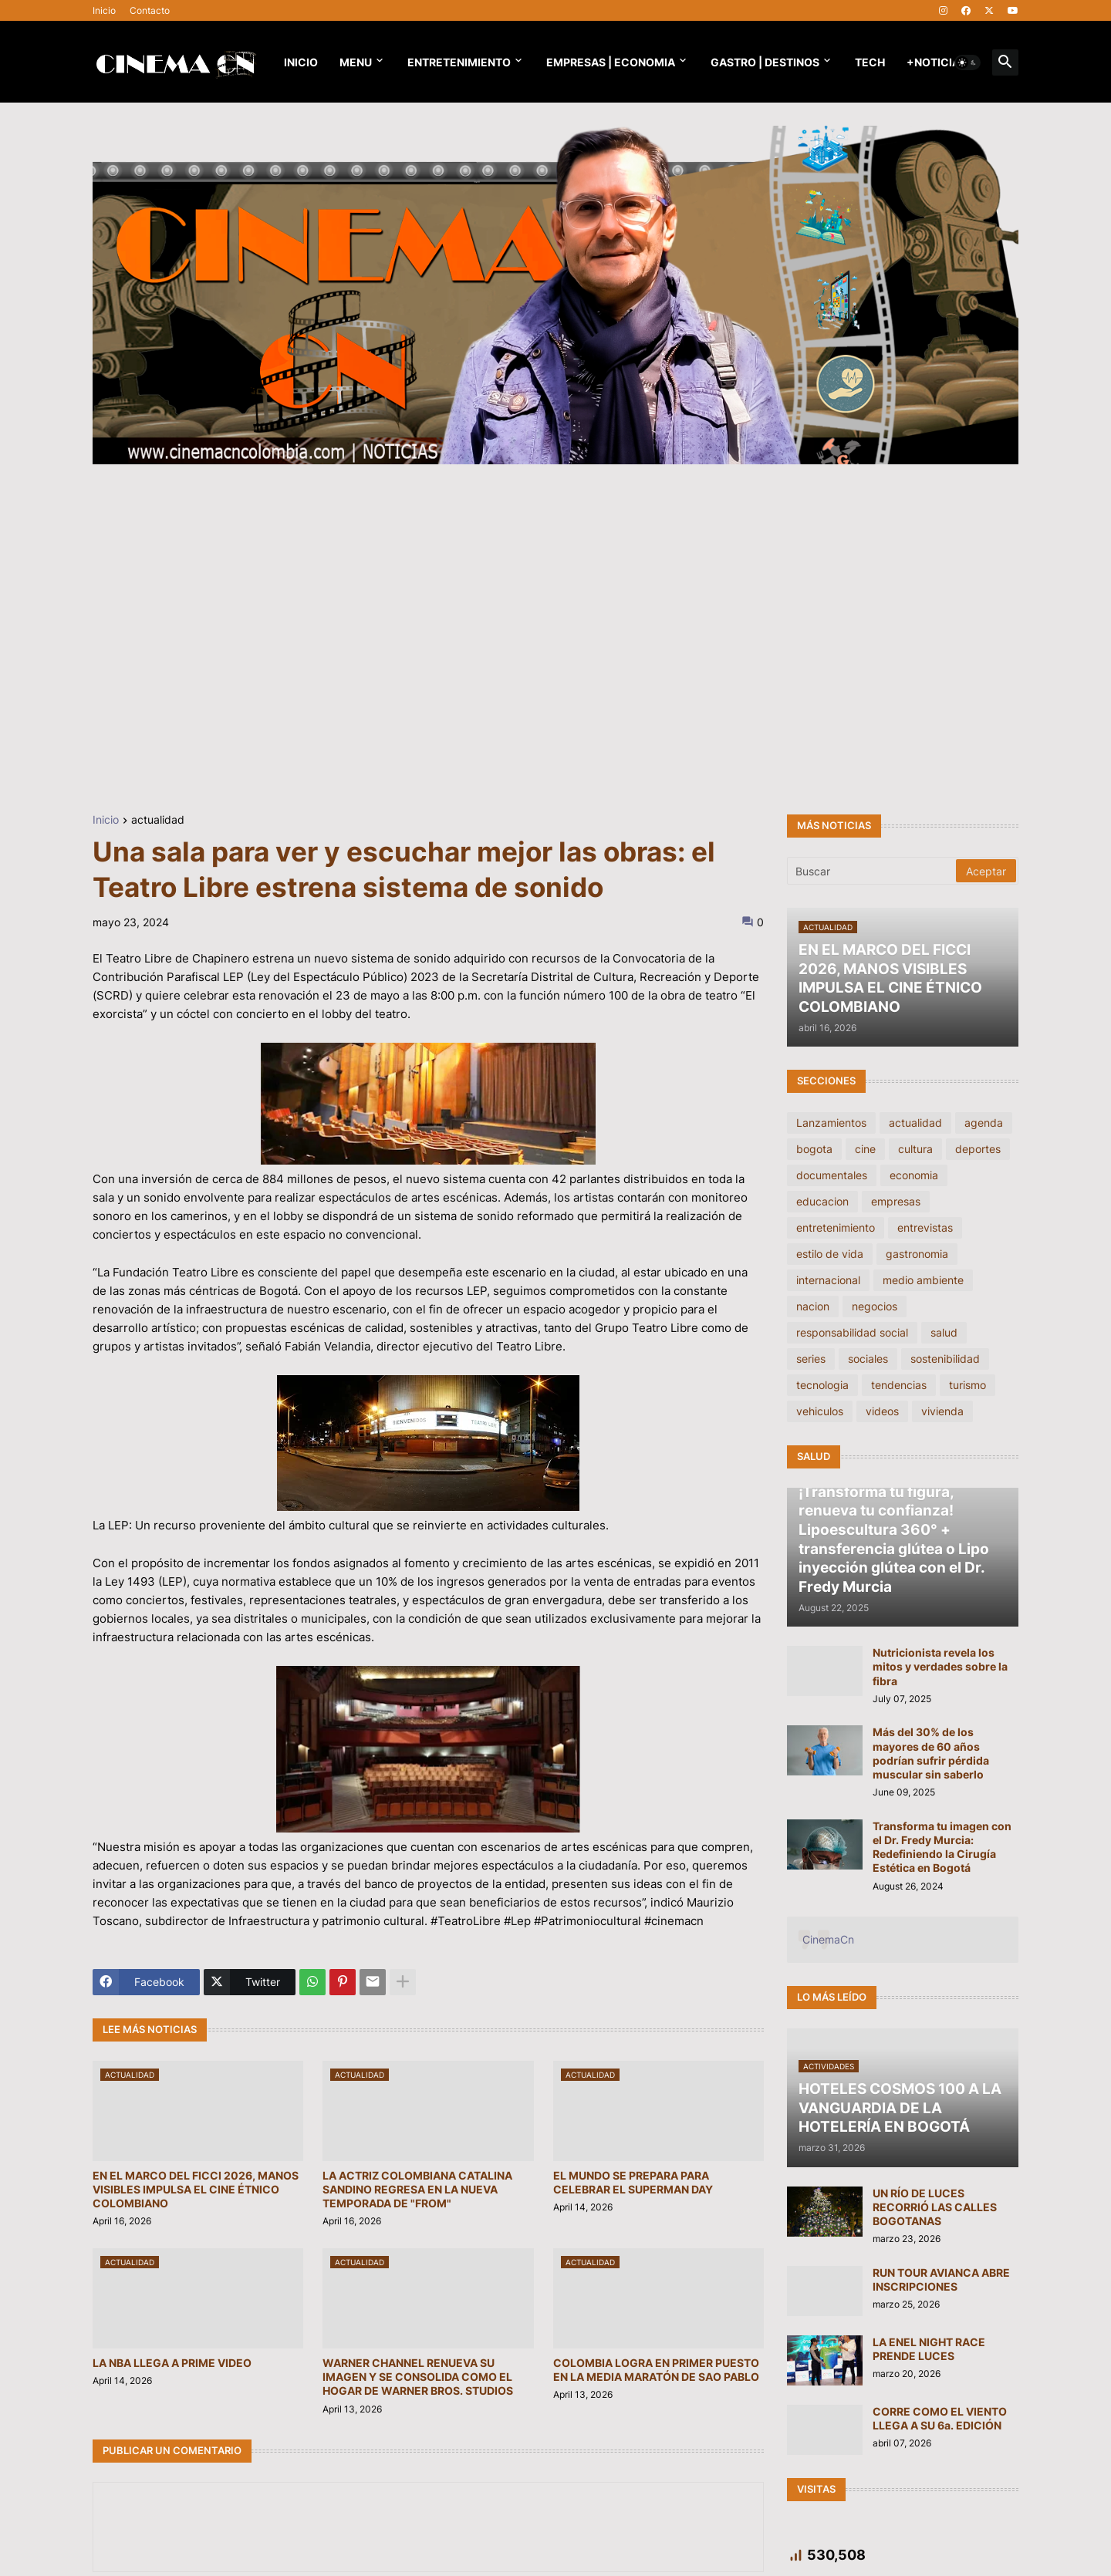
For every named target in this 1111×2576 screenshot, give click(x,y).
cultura (915, 1148)
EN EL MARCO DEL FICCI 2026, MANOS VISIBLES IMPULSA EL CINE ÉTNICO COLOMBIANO (196, 2189)
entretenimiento (835, 1227)
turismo (967, 1384)
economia (914, 1175)
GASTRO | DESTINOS (765, 62)
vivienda (942, 1411)
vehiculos (819, 1411)
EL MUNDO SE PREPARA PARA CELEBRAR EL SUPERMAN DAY (633, 2182)
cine (865, 1148)
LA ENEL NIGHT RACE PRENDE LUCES (929, 2348)
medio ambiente (923, 1279)
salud (943, 1332)
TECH (870, 62)
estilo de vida (829, 1253)
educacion (822, 1201)
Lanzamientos (831, 1122)
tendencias (899, 1384)
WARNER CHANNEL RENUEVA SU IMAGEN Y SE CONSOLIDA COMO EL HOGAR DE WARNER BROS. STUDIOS (417, 2376)
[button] (967, 62)
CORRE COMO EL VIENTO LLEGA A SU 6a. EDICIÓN (940, 2418)
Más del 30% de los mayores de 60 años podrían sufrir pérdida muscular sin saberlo (931, 1753)
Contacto (150, 10)
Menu (355, 62)
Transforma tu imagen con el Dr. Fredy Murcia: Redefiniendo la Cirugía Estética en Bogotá (942, 1847)
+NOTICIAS (937, 62)
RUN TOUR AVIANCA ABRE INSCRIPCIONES (941, 2279)
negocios (874, 1306)
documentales (831, 1175)
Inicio (104, 10)
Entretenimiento (459, 62)
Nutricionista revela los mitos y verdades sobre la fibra (940, 1666)
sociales (868, 1358)
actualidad (157, 820)
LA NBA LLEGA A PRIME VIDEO (172, 2362)
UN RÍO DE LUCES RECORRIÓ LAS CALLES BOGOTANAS (935, 2207)
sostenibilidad (945, 1358)
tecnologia (822, 1384)
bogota (814, 1148)
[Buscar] (872, 870)
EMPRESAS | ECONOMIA (610, 62)
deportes (978, 1148)
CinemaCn (828, 1939)
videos (882, 1411)
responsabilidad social (852, 1332)
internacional (828, 1279)
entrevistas (925, 1227)
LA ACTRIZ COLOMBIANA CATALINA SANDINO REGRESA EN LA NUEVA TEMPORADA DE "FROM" (417, 2189)
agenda (983, 1122)
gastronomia (917, 1253)
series (811, 1358)
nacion (812, 1306)
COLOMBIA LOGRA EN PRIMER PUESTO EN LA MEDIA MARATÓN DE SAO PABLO (656, 2369)
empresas (895, 1201)
